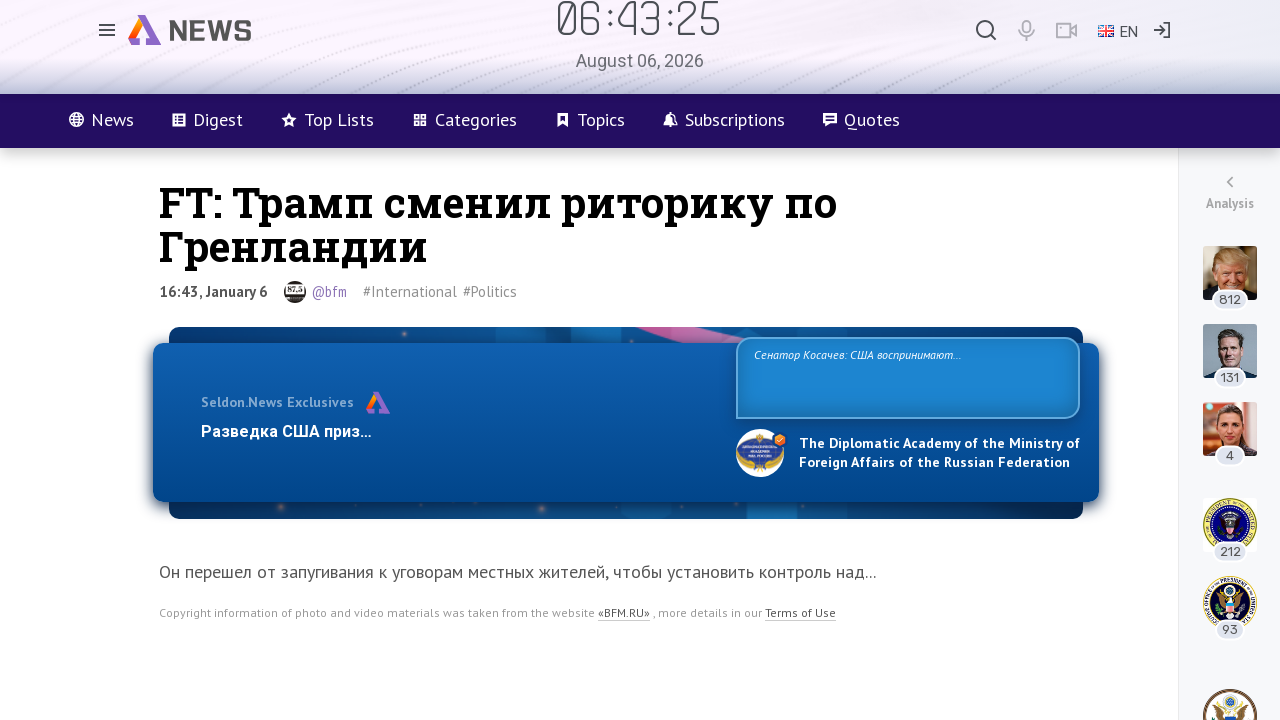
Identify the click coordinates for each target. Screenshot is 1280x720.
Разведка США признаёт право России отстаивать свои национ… (458, 431)
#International (410, 291)
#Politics (490, 291)
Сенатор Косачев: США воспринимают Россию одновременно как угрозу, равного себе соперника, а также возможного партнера (905, 376)
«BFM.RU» (624, 612)
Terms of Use (800, 612)
